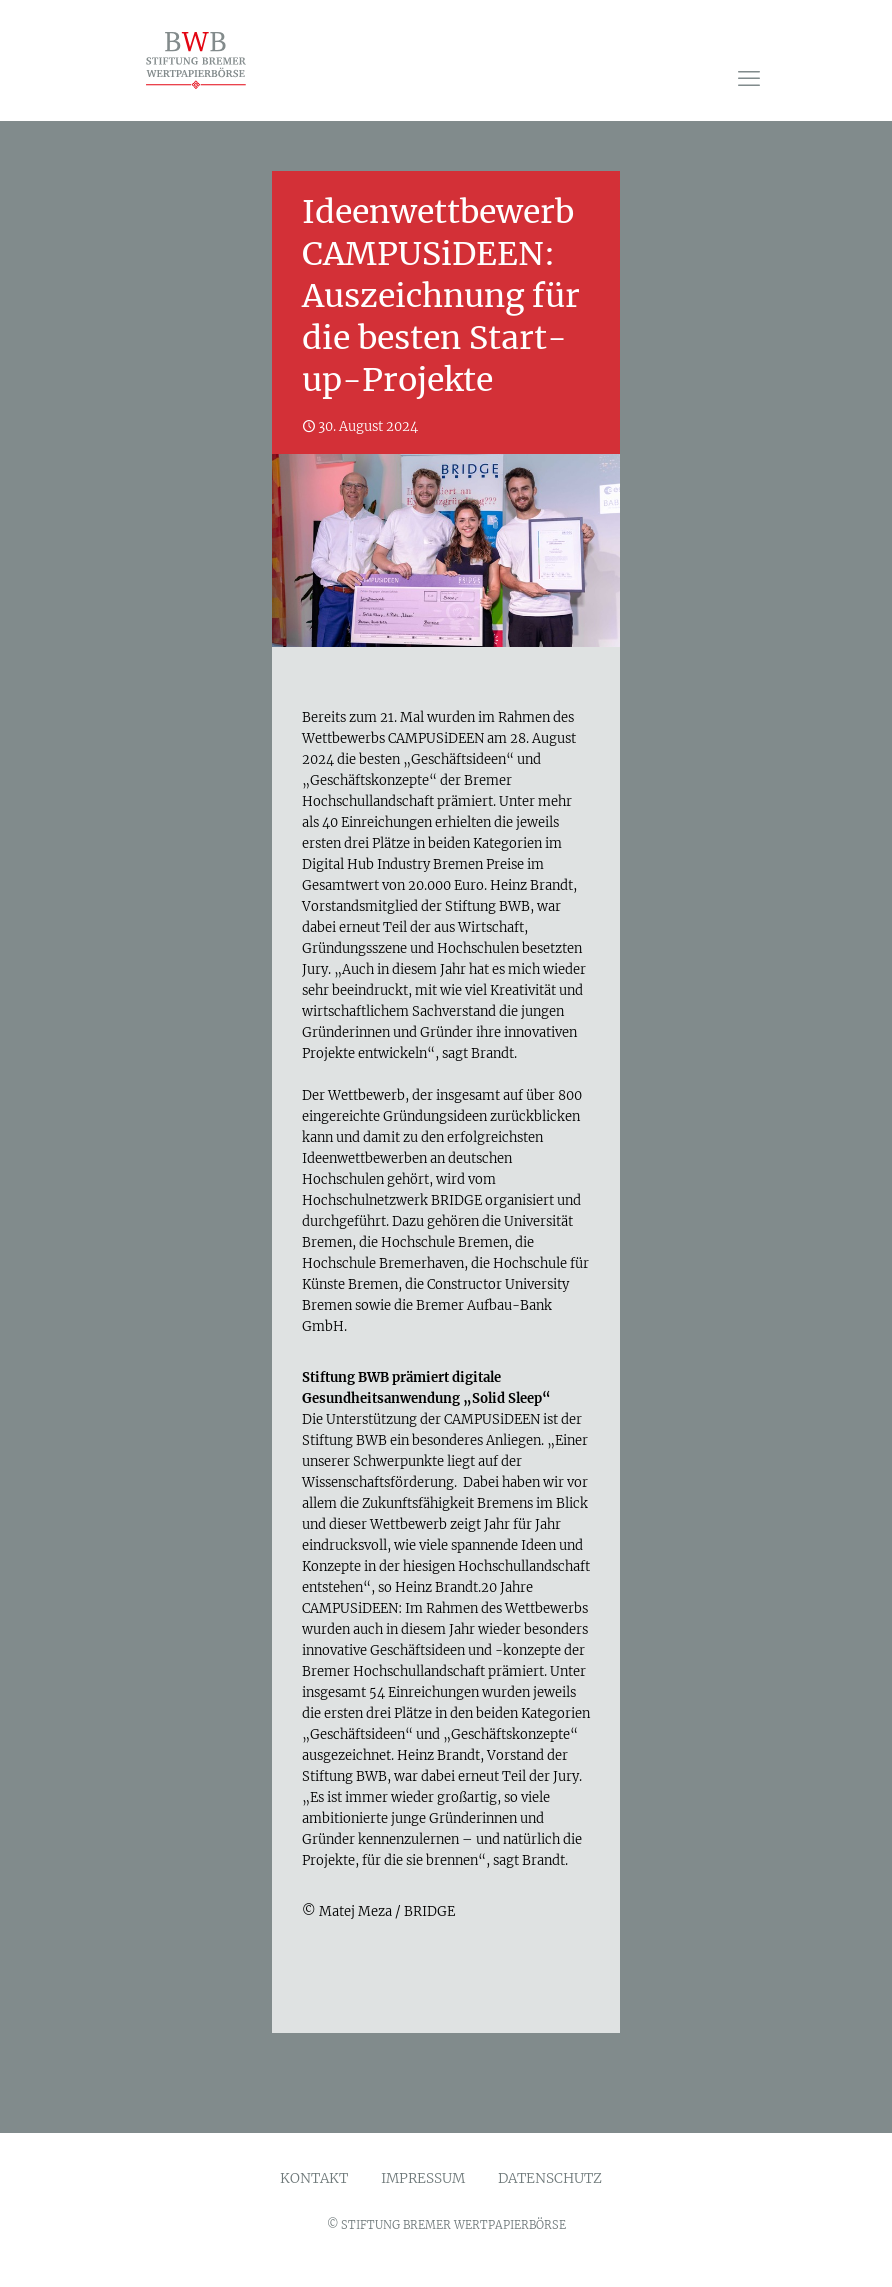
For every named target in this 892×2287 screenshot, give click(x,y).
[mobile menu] (749, 78)
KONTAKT (314, 2179)
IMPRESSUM (423, 2179)
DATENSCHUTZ (550, 2179)
